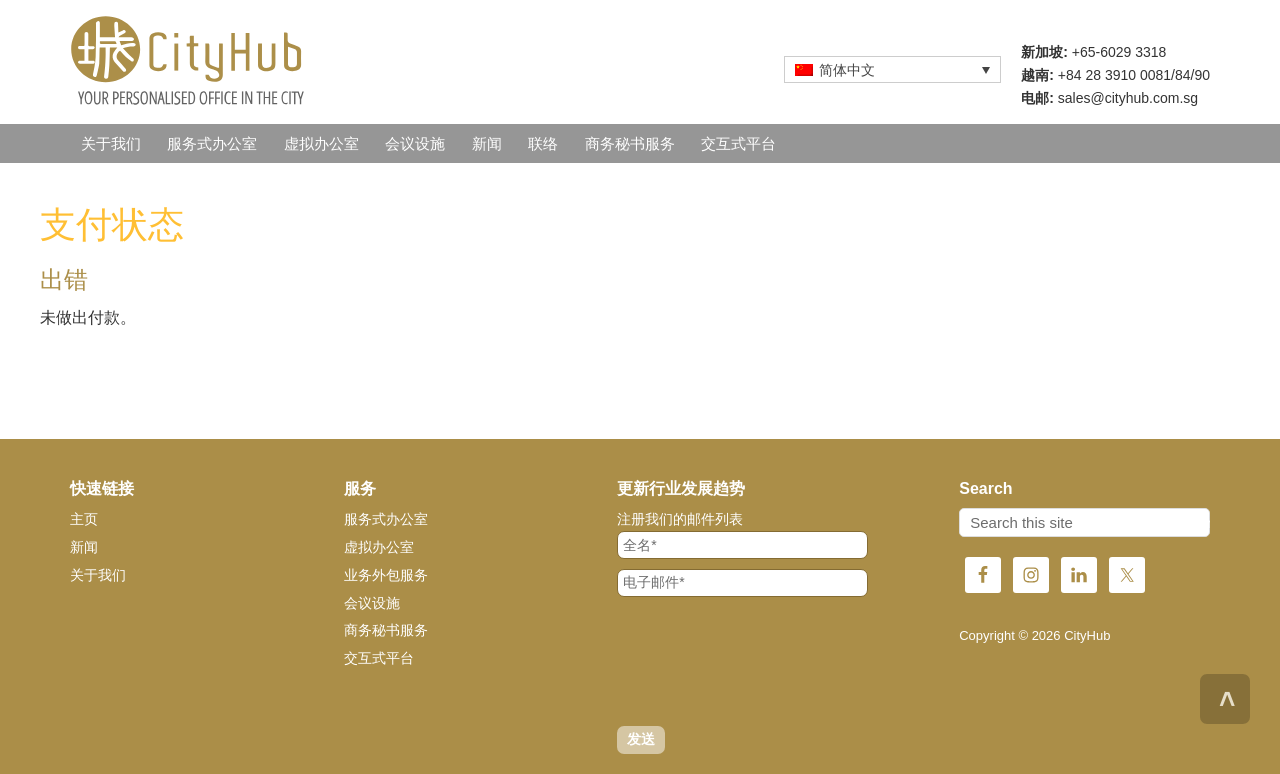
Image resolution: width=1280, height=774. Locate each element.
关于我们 (98, 575)
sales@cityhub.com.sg (1128, 98)
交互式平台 (379, 658)
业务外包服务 (386, 575)
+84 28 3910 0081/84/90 (1134, 75)
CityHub (250, 60)
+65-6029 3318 (1119, 52)
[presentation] (769, 661)
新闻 (84, 547)
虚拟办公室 (379, 547)
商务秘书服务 (386, 630)
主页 (84, 519)
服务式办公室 (386, 519)
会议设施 (372, 603)
